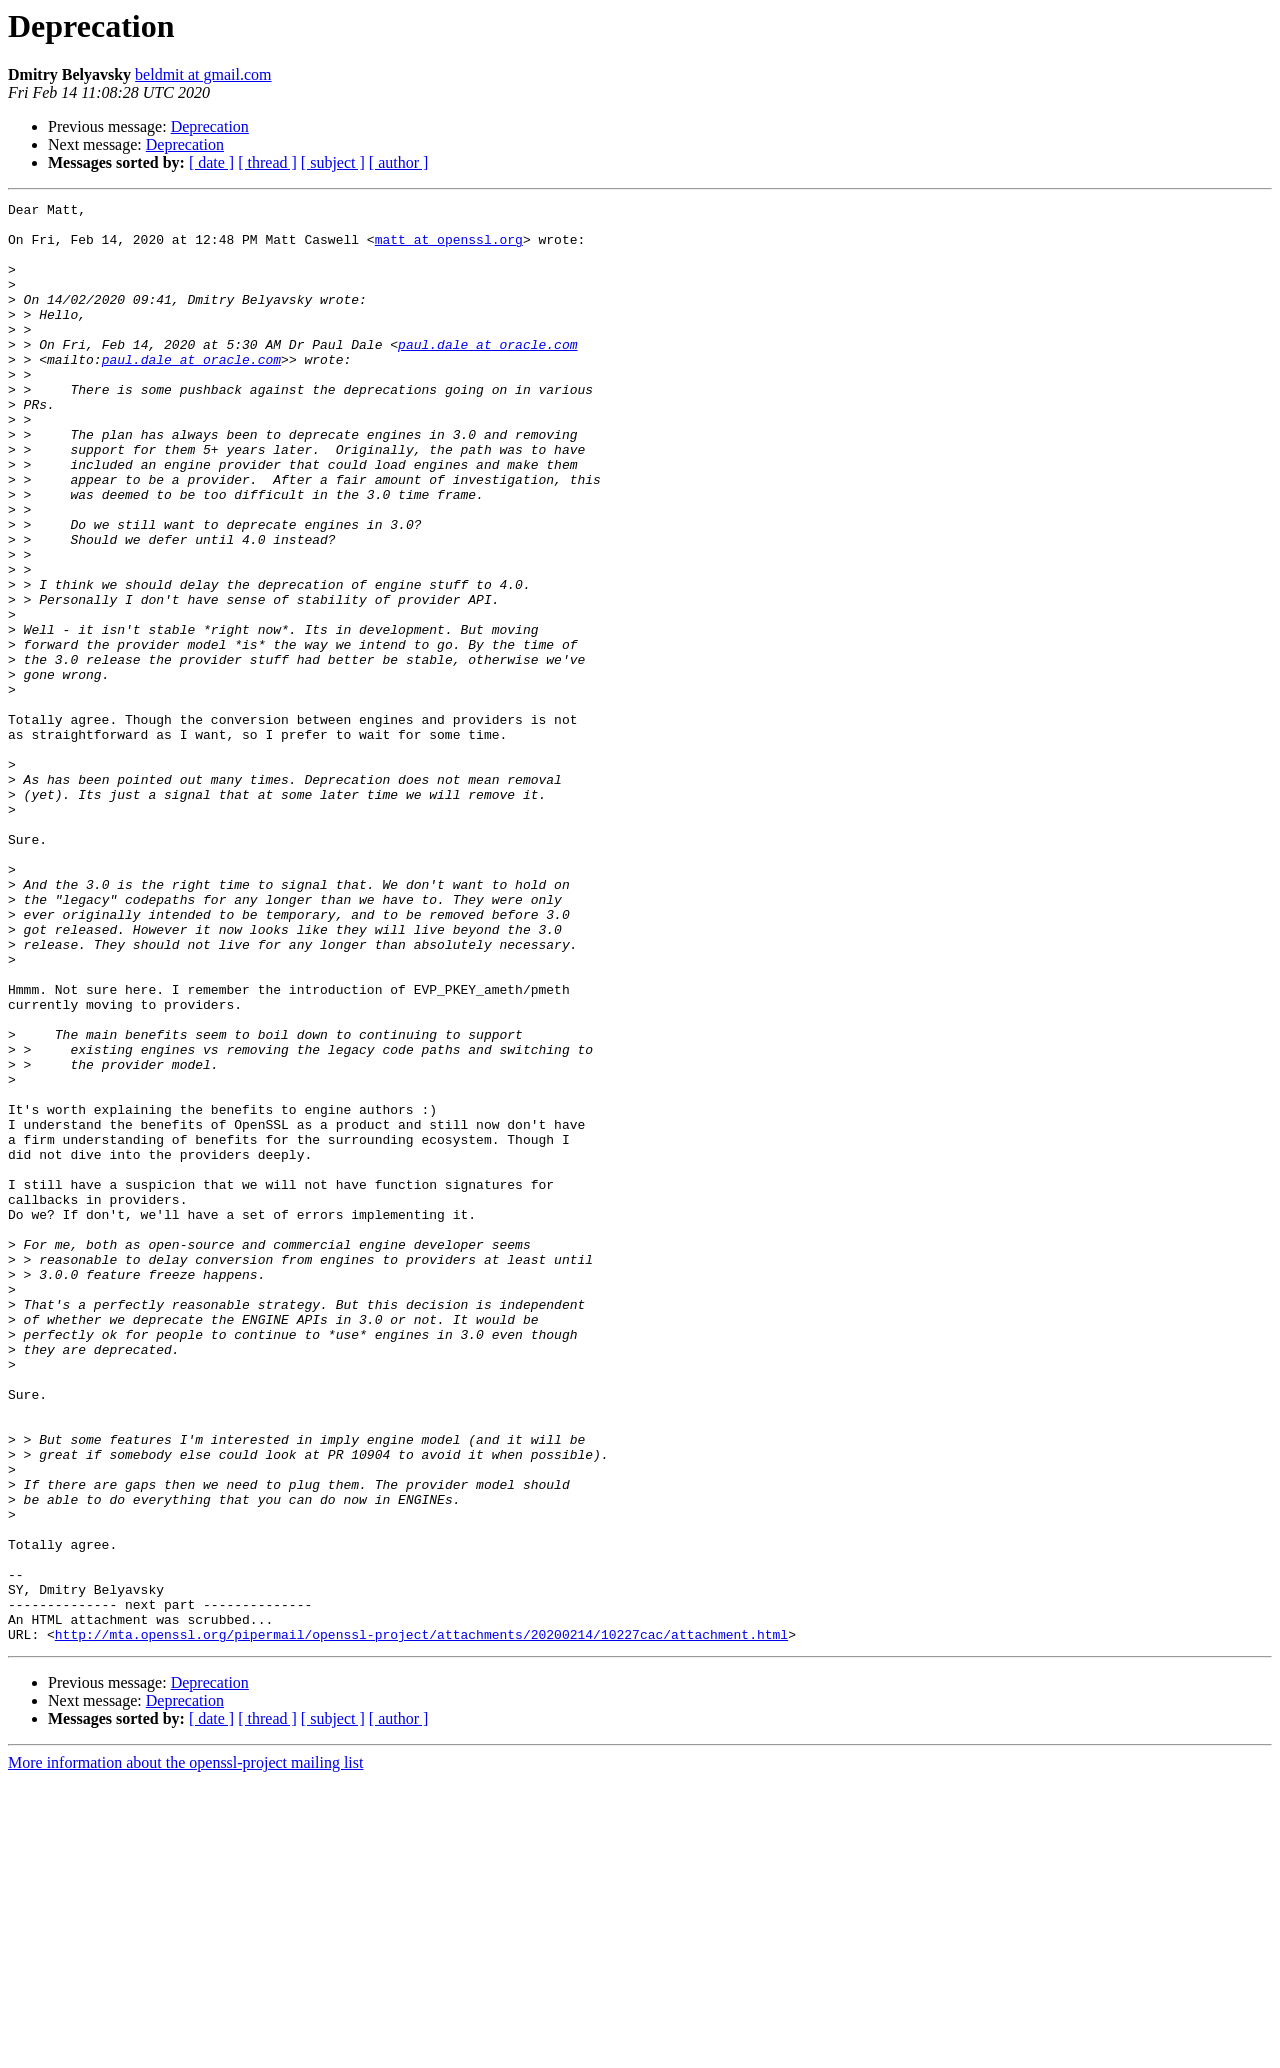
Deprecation (210, 126)
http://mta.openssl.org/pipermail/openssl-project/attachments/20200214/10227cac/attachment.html (421, 1922)
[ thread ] (267, 162)
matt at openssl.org (449, 248)
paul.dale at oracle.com (487, 374)
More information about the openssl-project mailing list (185, 2050)
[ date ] (211, 162)
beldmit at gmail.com (203, 74)
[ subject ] (333, 162)
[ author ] (399, 162)
